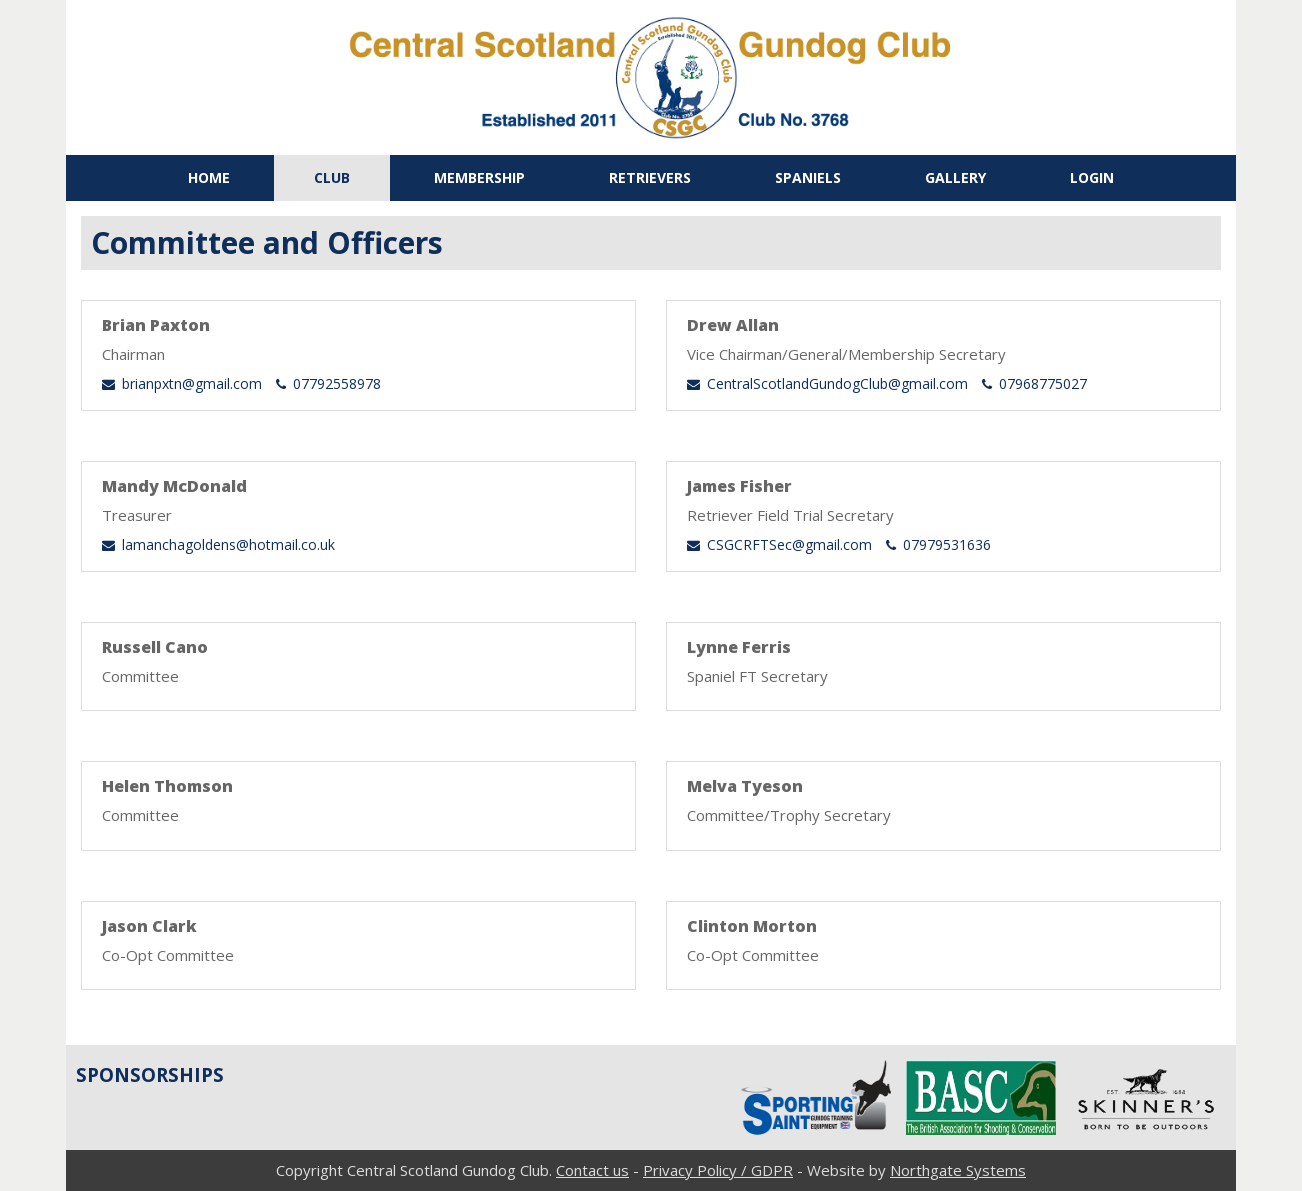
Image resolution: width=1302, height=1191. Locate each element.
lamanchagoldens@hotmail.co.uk (218, 544)
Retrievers (650, 177)
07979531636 (938, 544)
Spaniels (808, 177)
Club (332, 177)
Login (1092, 177)
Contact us (592, 1170)
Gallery (955, 177)
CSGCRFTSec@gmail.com (779, 544)
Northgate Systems (958, 1170)
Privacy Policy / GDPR (718, 1170)
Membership (479, 177)
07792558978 (328, 383)
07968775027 (1034, 383)
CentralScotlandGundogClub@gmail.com (827, 383)
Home (209, 177)
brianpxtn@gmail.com (182, 383)
